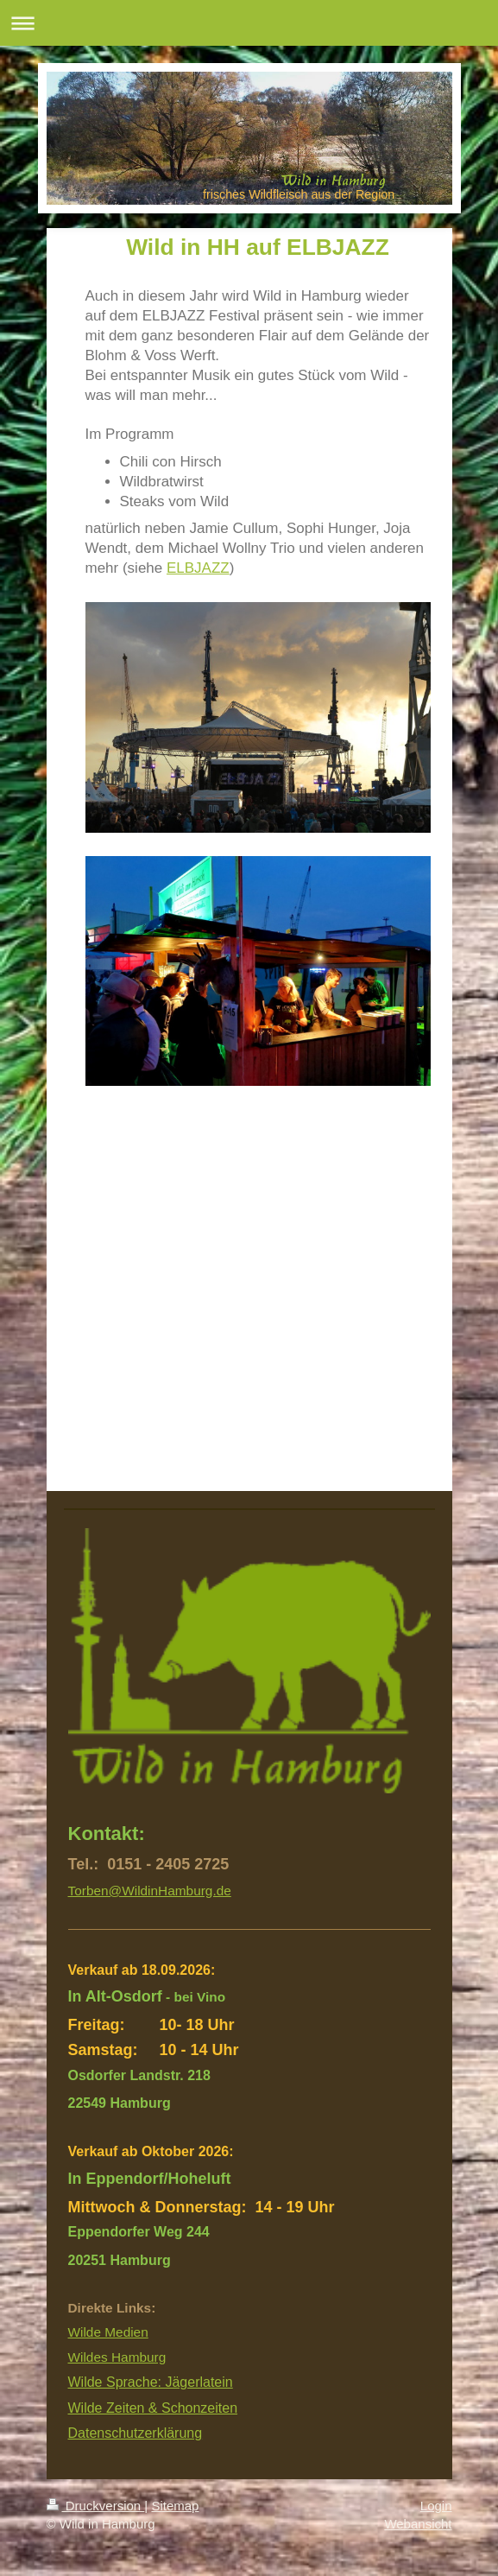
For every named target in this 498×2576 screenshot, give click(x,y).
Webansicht (417, 2523)
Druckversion (96, 2505)
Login (436, 2505)
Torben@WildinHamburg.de (149, 1890)
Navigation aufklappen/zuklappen (249, 22)
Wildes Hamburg (117, 2357)
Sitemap (175, 2505)
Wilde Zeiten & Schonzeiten (153, 2408)
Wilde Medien (108, 2332)
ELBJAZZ (198, 568)
